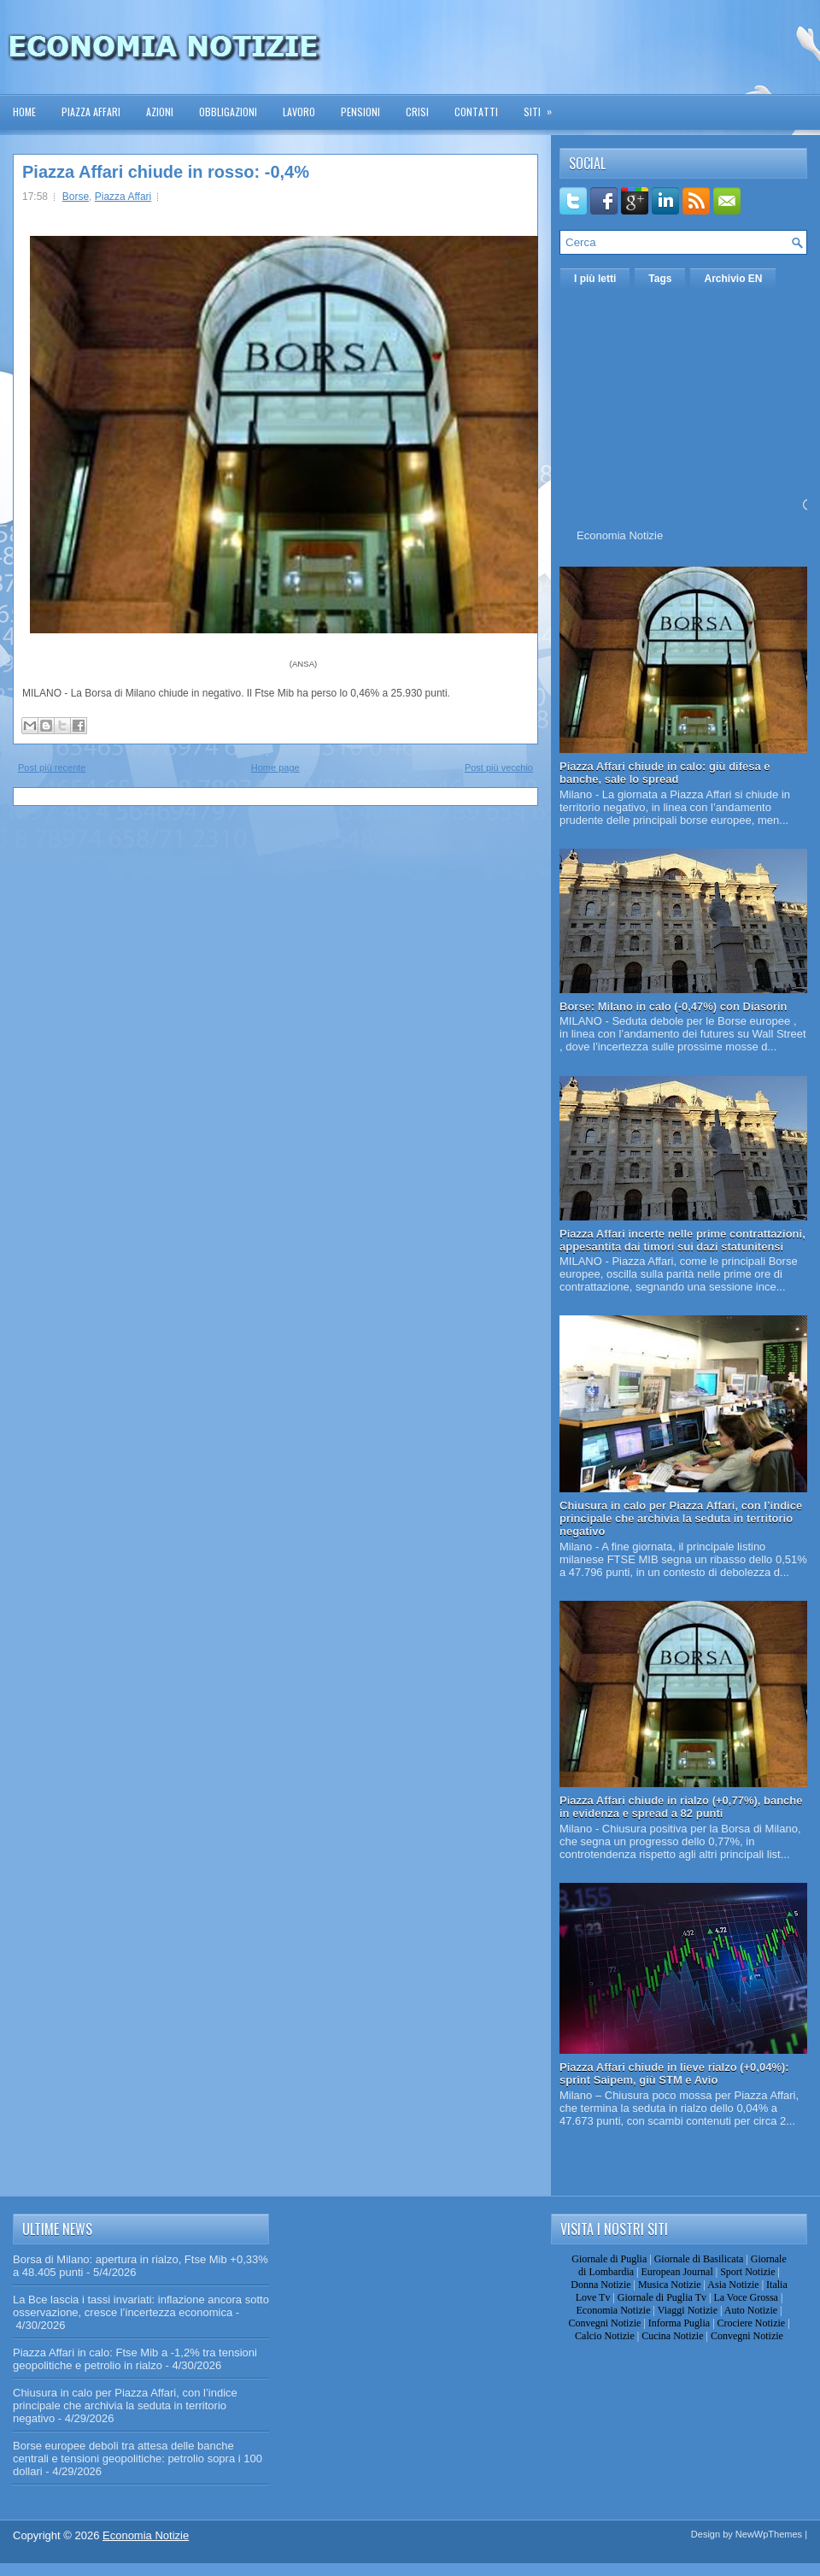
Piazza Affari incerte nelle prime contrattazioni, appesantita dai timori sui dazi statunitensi (682, 1240)
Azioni (159, 111)
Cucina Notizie (672, 2336)
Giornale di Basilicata (699, 2259)
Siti (543, 106)
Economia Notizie (620, 535)
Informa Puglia (679, 2323)
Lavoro (299, 111)
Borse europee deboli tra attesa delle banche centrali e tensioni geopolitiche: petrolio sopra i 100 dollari (137, 2458)
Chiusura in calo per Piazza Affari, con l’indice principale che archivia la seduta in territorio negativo (680, 1518)
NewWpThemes (768, 2534)
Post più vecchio (499, 767)
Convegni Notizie (604, 2323)
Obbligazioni (228, 111)
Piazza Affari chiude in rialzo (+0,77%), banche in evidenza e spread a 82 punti (681, 1807)
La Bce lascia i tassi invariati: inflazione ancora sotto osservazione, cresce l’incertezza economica (141, 2306)
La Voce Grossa (745, 2297)
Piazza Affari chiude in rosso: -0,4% (165, 171)
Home (24, 111)
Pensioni (360, 111)
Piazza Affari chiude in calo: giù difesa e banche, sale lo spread (664, 772)
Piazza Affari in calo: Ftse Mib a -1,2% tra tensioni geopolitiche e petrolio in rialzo (135, 2359)
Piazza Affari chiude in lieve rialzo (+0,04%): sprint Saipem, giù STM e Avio (674, 2073)
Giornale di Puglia (609, 2259)
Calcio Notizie (605, 2336)
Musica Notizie (669, 2285)
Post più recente (52, 767)
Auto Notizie (750, 2310)
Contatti (476, 111)
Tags (659, 279)
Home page (275, 767)
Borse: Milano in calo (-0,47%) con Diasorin (673, 1006)
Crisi (417, 111)
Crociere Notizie (752, 2323)
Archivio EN (733, 279)
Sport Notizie (747, 2272)
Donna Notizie (600, 2285)
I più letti (595, 279)
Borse (75, 197)
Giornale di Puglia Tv (662, 2297)
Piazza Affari (91, 111)
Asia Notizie (732, 2285)
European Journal (676, 2272)
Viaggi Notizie (688, 2310)
